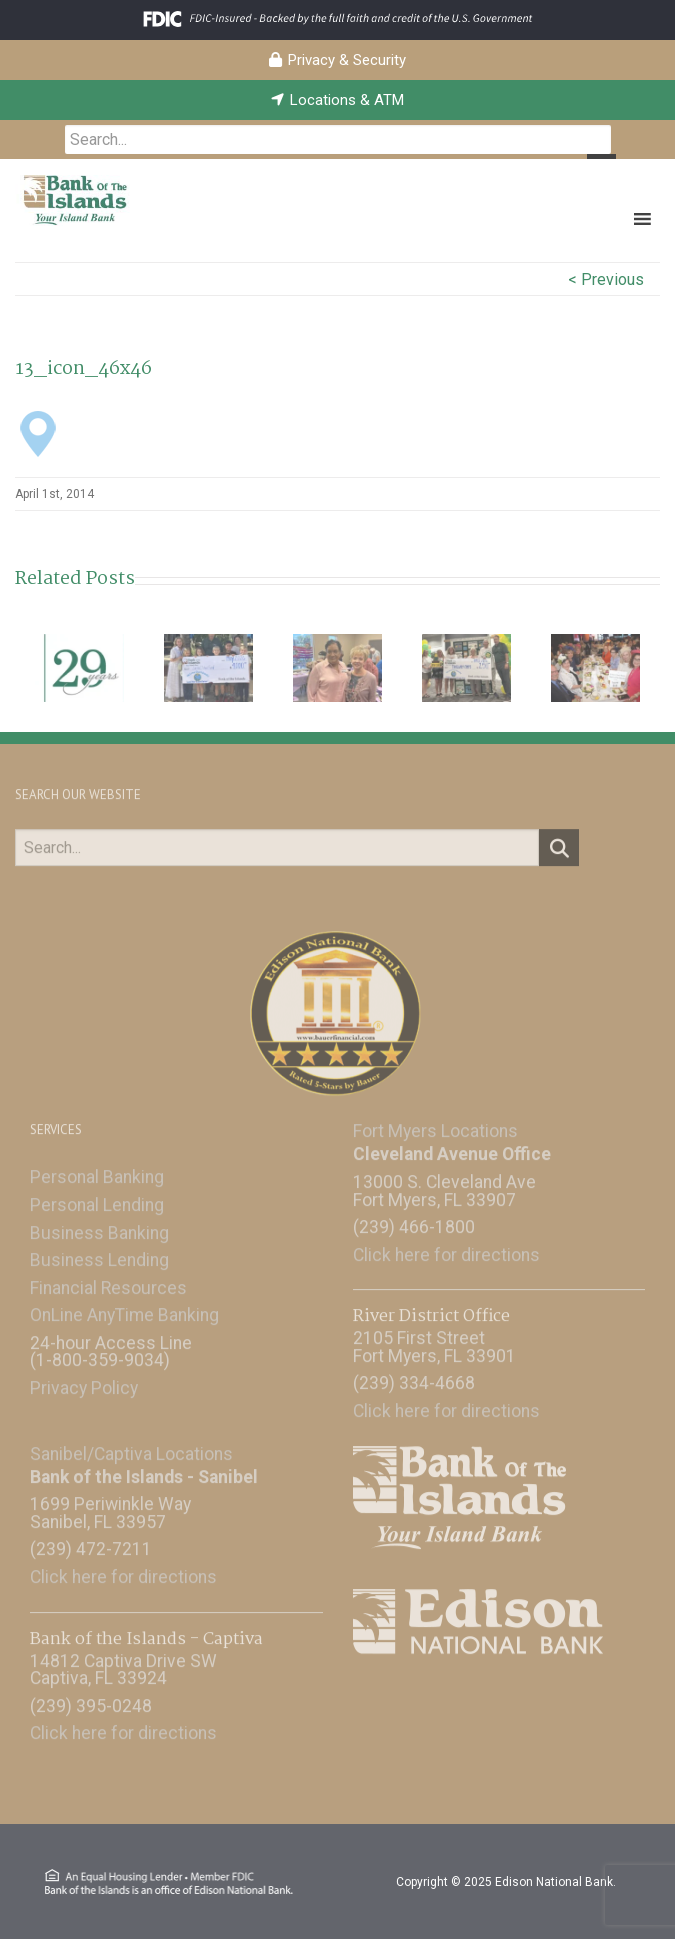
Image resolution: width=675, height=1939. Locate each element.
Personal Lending (97, 1198)
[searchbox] (338, 139)
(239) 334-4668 (414, 1376)
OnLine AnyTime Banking (124, 1308)
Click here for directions (446, 1247)
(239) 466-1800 (414, 1220)
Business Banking (99, 1225)
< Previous (606, 279)
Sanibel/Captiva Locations (131, 1446)
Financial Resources (108, 1280)
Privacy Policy (84, 1381)
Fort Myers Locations (435, 1124)
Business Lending (99, 1253)
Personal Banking (97, 1170)
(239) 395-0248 (91, 1698)
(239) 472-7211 (91, 1542)
